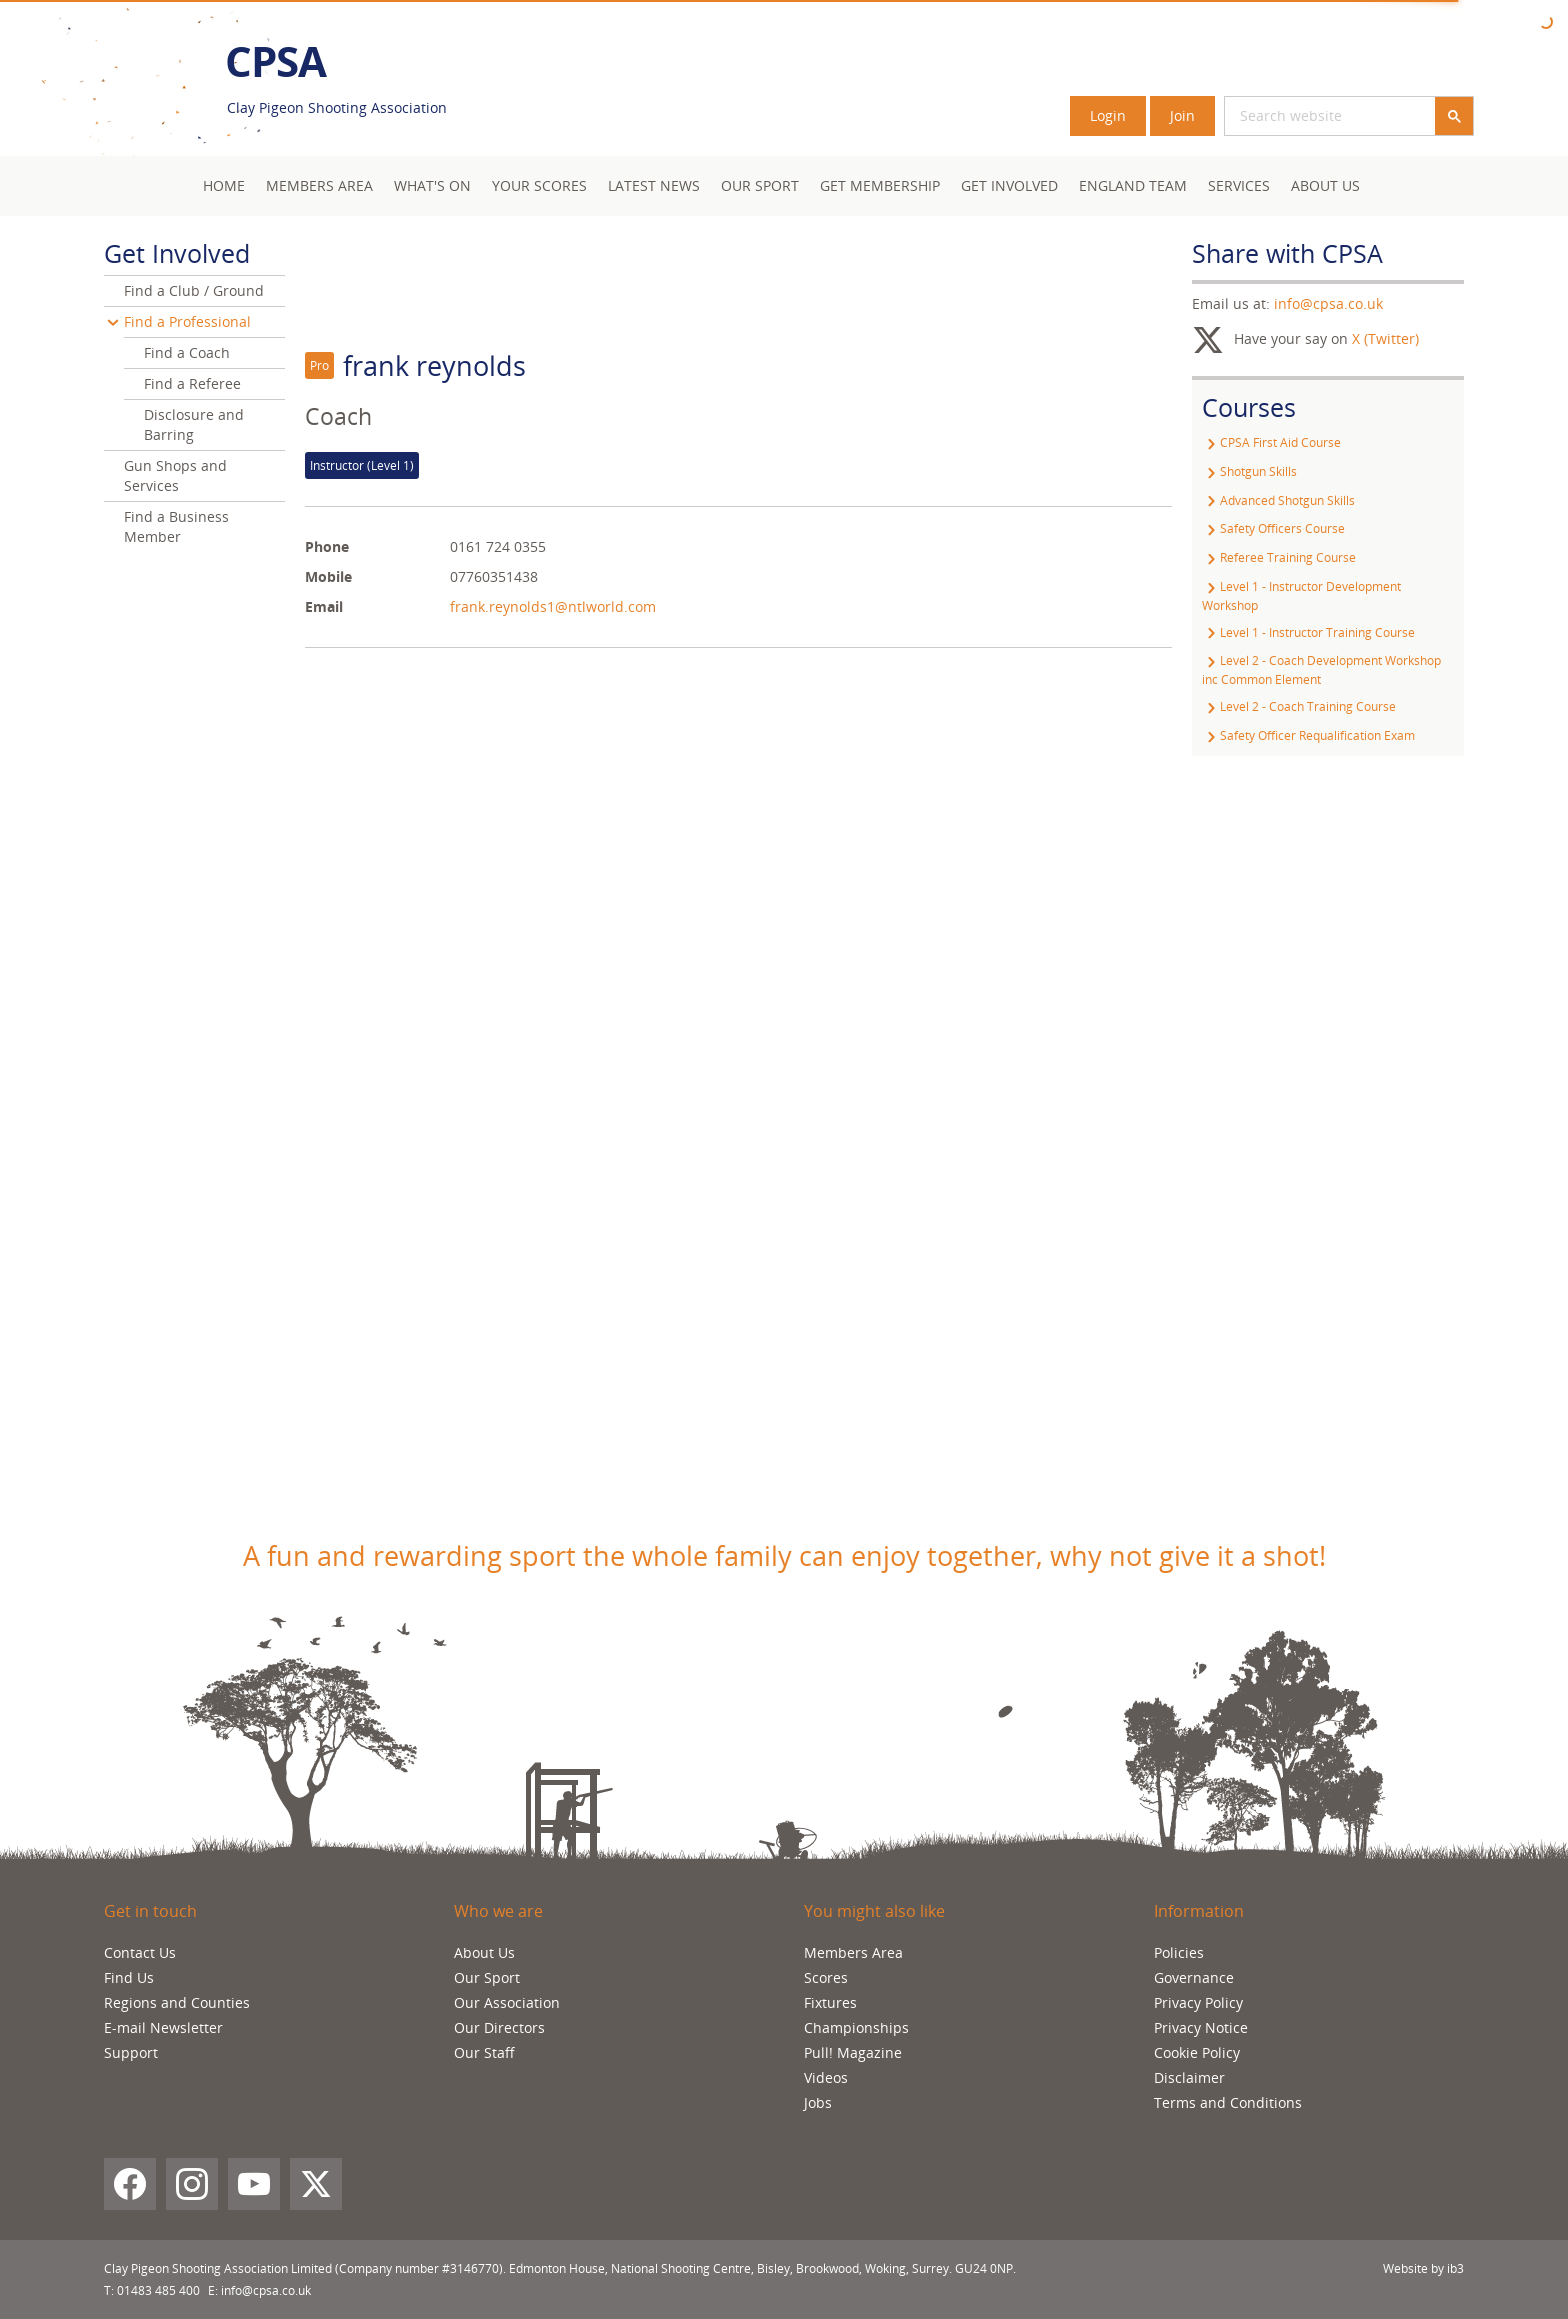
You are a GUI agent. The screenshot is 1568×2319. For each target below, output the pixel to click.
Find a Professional (187, 321)
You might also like (874, 1911)
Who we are (498, 1911)
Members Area (853, 1952)
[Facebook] (130, 2184)
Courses (1249, 407)
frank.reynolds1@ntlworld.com (553, 606)
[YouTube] (254, 2184)
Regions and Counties (177, 2002)
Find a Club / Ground (194, 290)
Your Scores (539, 185)
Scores (826, 1977)
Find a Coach (187, 352)
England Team (1133, 185)
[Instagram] (192, 2184)
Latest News (654, 185)
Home (224, 185)
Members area (319, 185)
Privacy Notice (1201, 2027)
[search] (1306, 116)
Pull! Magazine (853, 2052)
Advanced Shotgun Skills (1278, 500)
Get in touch (150, 1911)
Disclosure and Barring (194, 424)
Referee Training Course (1279, 557)
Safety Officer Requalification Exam (1308, 735)
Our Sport (760, 185)
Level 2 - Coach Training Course (1299, 706)
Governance (1194, 1977)
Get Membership (880, 185)
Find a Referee (192, 383)
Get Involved (1009, 185)
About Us (1325, 185)
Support (131, 2052)
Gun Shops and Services (175, 475)
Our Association (507, 2002)
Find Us (129, 1977)
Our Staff (484, 2052)
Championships (856, 2027)
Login (1108, 115)
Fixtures (830, 2002)
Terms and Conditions (1228, 2102)
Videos (826, 2077)
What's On (432, 185)
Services (1239, 185)
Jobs (818, 2102)
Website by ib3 (1423, 2268)
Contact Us (140, 1952)
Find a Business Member (176, 526)
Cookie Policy (1197, 2052)
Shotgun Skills (1249, 471)
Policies (1179, 1952)
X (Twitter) (1385, 338)
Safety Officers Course (1273, 528)
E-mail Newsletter (163, 2027)
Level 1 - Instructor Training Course (1308, 632)
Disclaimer (1189, 2077)
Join (1182, 115)
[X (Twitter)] (316, 2184)
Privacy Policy (1198, 2002)
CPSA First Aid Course (1271, 442)
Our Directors (499, 2027)
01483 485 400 (158, 2290)
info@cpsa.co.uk (1328, 303)
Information (1199, 1911)
